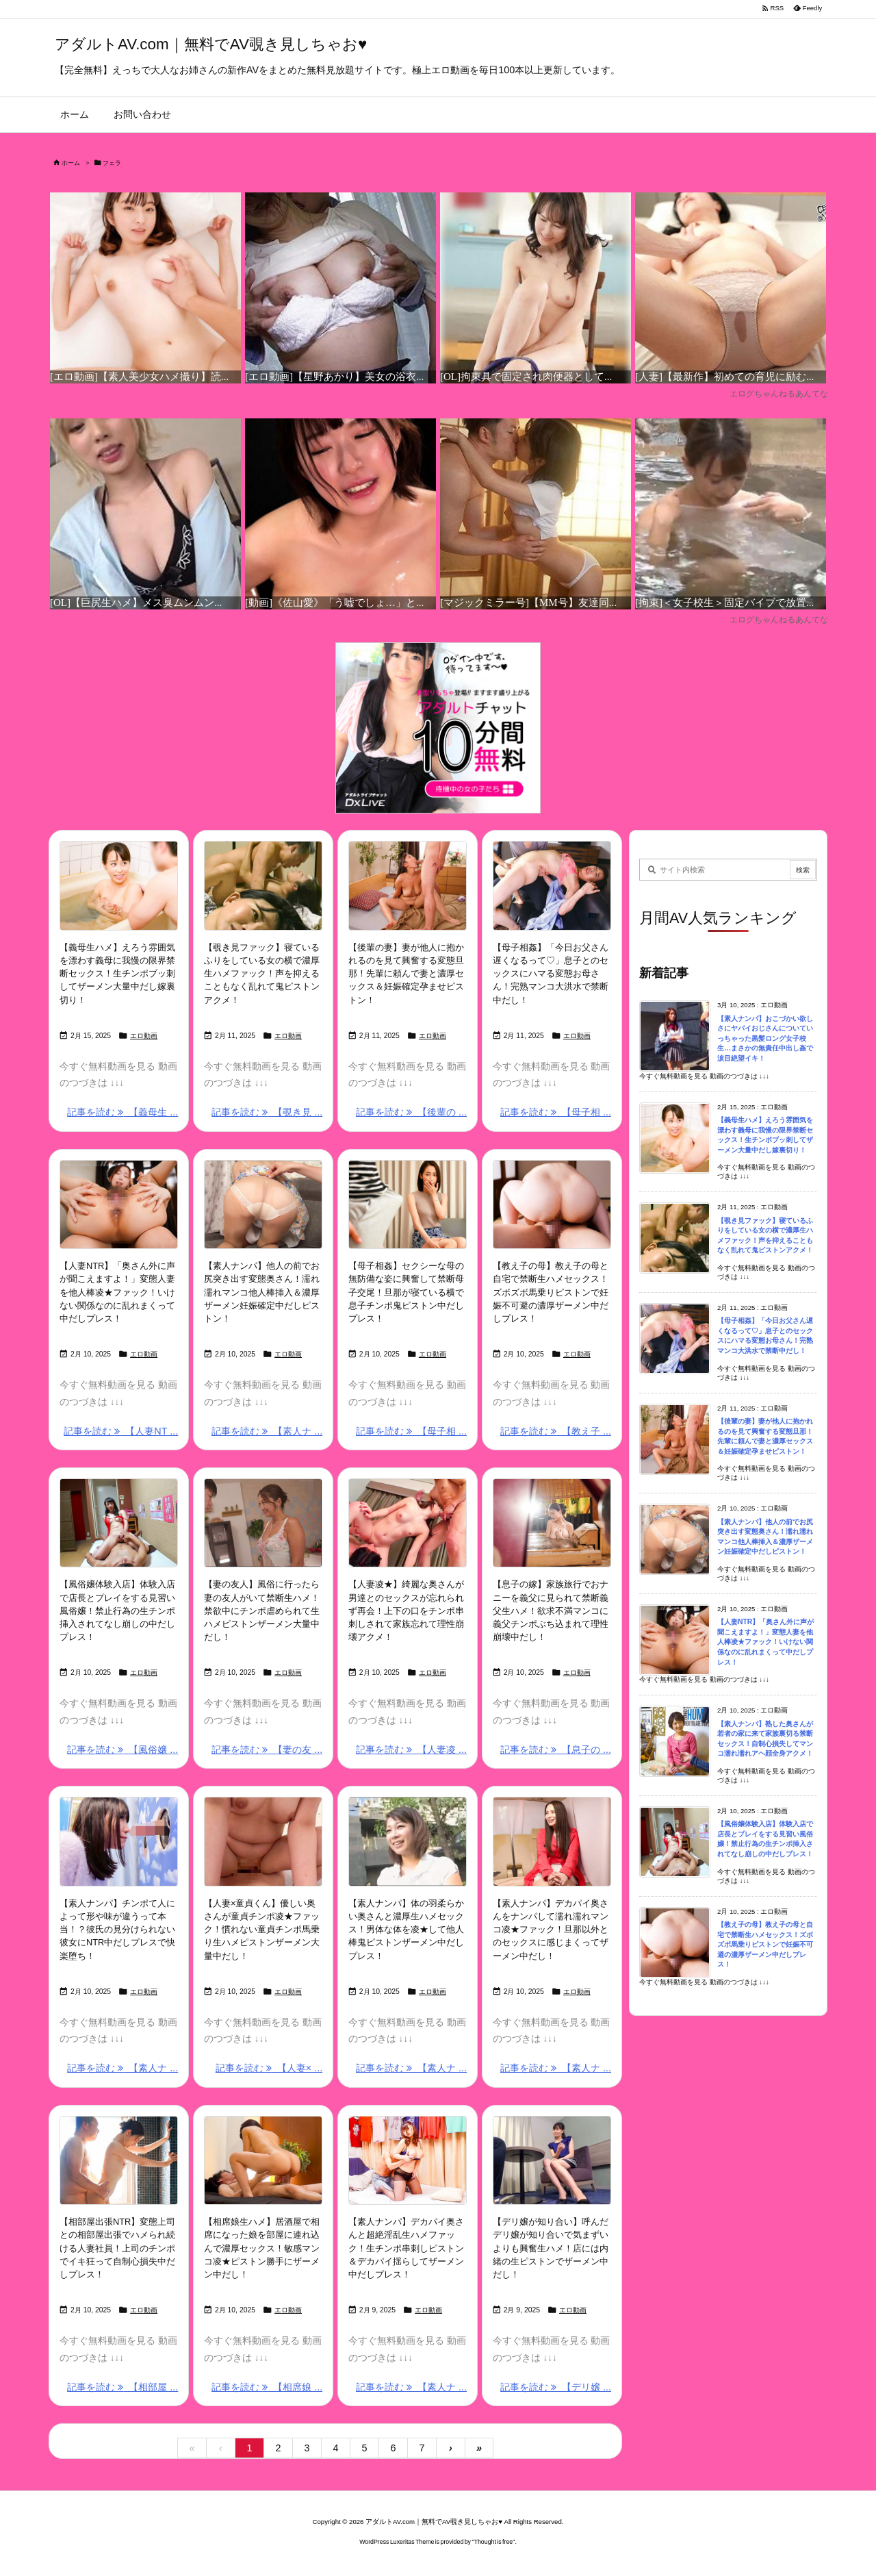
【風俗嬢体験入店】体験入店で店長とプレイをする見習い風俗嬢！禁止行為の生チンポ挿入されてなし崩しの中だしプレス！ (117, 1610)
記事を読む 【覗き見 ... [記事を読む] (266, 1112)
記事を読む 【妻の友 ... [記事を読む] (266, 1749)
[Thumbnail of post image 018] (119, 1522)
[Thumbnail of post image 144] (407, 885)
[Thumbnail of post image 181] (407, 1841)
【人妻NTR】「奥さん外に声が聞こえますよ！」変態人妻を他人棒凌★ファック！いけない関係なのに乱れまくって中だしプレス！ (117, 1292)
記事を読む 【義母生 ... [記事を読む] (122, 1112)
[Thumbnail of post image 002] (552, 885)
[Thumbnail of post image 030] (263, 1204)
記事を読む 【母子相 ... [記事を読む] (555, 1112)
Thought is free (493, 2541)
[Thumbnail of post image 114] (407, 1204)
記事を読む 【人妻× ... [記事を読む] (269, 2067)
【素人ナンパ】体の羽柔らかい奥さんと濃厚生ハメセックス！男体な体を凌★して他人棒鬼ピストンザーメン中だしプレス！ (406, 1929)
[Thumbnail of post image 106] (407, 1522)
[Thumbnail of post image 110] (552, 1522)
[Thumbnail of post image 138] (119, 1841)
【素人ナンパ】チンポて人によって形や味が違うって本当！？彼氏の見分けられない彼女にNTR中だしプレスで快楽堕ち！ (117, 1929)
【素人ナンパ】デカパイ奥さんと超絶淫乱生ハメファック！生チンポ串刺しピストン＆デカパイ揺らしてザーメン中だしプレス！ (406, 2248)
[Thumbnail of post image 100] (119, 885)
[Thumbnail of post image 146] (263, 1522)
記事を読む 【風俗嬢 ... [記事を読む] (122, 1749)
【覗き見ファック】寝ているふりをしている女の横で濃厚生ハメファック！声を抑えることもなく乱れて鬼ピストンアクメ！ (262, 973)
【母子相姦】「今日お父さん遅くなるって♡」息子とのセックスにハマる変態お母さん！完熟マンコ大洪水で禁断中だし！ (550, 973)
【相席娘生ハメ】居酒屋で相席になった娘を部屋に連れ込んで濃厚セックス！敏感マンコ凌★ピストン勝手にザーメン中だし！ (262, 2248)
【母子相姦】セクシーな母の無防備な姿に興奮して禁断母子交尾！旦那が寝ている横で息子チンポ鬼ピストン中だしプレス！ (406, 1292)
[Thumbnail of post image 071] (263, 1841)
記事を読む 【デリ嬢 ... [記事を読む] (555, 2387)
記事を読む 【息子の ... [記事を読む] (555, 1749)
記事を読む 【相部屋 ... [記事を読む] (122, 2387)
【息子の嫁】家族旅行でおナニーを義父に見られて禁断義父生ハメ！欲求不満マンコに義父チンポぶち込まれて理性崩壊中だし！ (550, 1610)
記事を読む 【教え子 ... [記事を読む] (555, 1431)
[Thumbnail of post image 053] (119, 2160)
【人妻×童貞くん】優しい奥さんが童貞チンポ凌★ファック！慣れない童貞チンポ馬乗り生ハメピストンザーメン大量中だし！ (262, 1929)
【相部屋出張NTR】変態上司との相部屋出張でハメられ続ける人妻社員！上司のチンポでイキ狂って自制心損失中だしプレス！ (117, 2248)
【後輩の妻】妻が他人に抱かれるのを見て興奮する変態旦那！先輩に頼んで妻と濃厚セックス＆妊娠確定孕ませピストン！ (406, 973)
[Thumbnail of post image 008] (263, 885)
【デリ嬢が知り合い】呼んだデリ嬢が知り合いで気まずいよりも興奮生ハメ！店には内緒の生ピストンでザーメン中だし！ (550, 2248)
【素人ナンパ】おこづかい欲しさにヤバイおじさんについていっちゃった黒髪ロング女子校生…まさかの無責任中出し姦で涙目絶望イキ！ (765, 1038)
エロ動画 (143, 1035)
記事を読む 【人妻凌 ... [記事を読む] (411, 1749)
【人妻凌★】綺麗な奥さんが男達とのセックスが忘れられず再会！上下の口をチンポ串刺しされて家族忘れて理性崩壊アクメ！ (406, 1610)
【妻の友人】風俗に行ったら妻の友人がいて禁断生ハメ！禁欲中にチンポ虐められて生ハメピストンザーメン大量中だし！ (262, 1610)
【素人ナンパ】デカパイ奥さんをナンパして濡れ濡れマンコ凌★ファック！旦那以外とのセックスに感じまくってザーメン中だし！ (550, 1929)
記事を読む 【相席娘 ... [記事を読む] (266, 2387)
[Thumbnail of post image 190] (552, 1204)
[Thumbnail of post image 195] (119, 1204)
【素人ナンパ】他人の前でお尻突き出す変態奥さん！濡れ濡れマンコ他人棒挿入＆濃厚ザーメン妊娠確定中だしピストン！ (262, 1292)
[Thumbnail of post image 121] (552, 2160)
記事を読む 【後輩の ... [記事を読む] (411, 1112)
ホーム (71, 163)
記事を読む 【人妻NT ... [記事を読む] (121, 1431)
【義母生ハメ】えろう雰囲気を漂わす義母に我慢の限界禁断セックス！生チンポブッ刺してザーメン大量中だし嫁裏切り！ (117, 973)
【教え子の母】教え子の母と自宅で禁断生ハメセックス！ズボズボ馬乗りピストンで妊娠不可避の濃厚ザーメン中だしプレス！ (550, 1292)
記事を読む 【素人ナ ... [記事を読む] (266, 1431)
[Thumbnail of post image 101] (407, 2160)
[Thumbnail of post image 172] (552, 1841)
